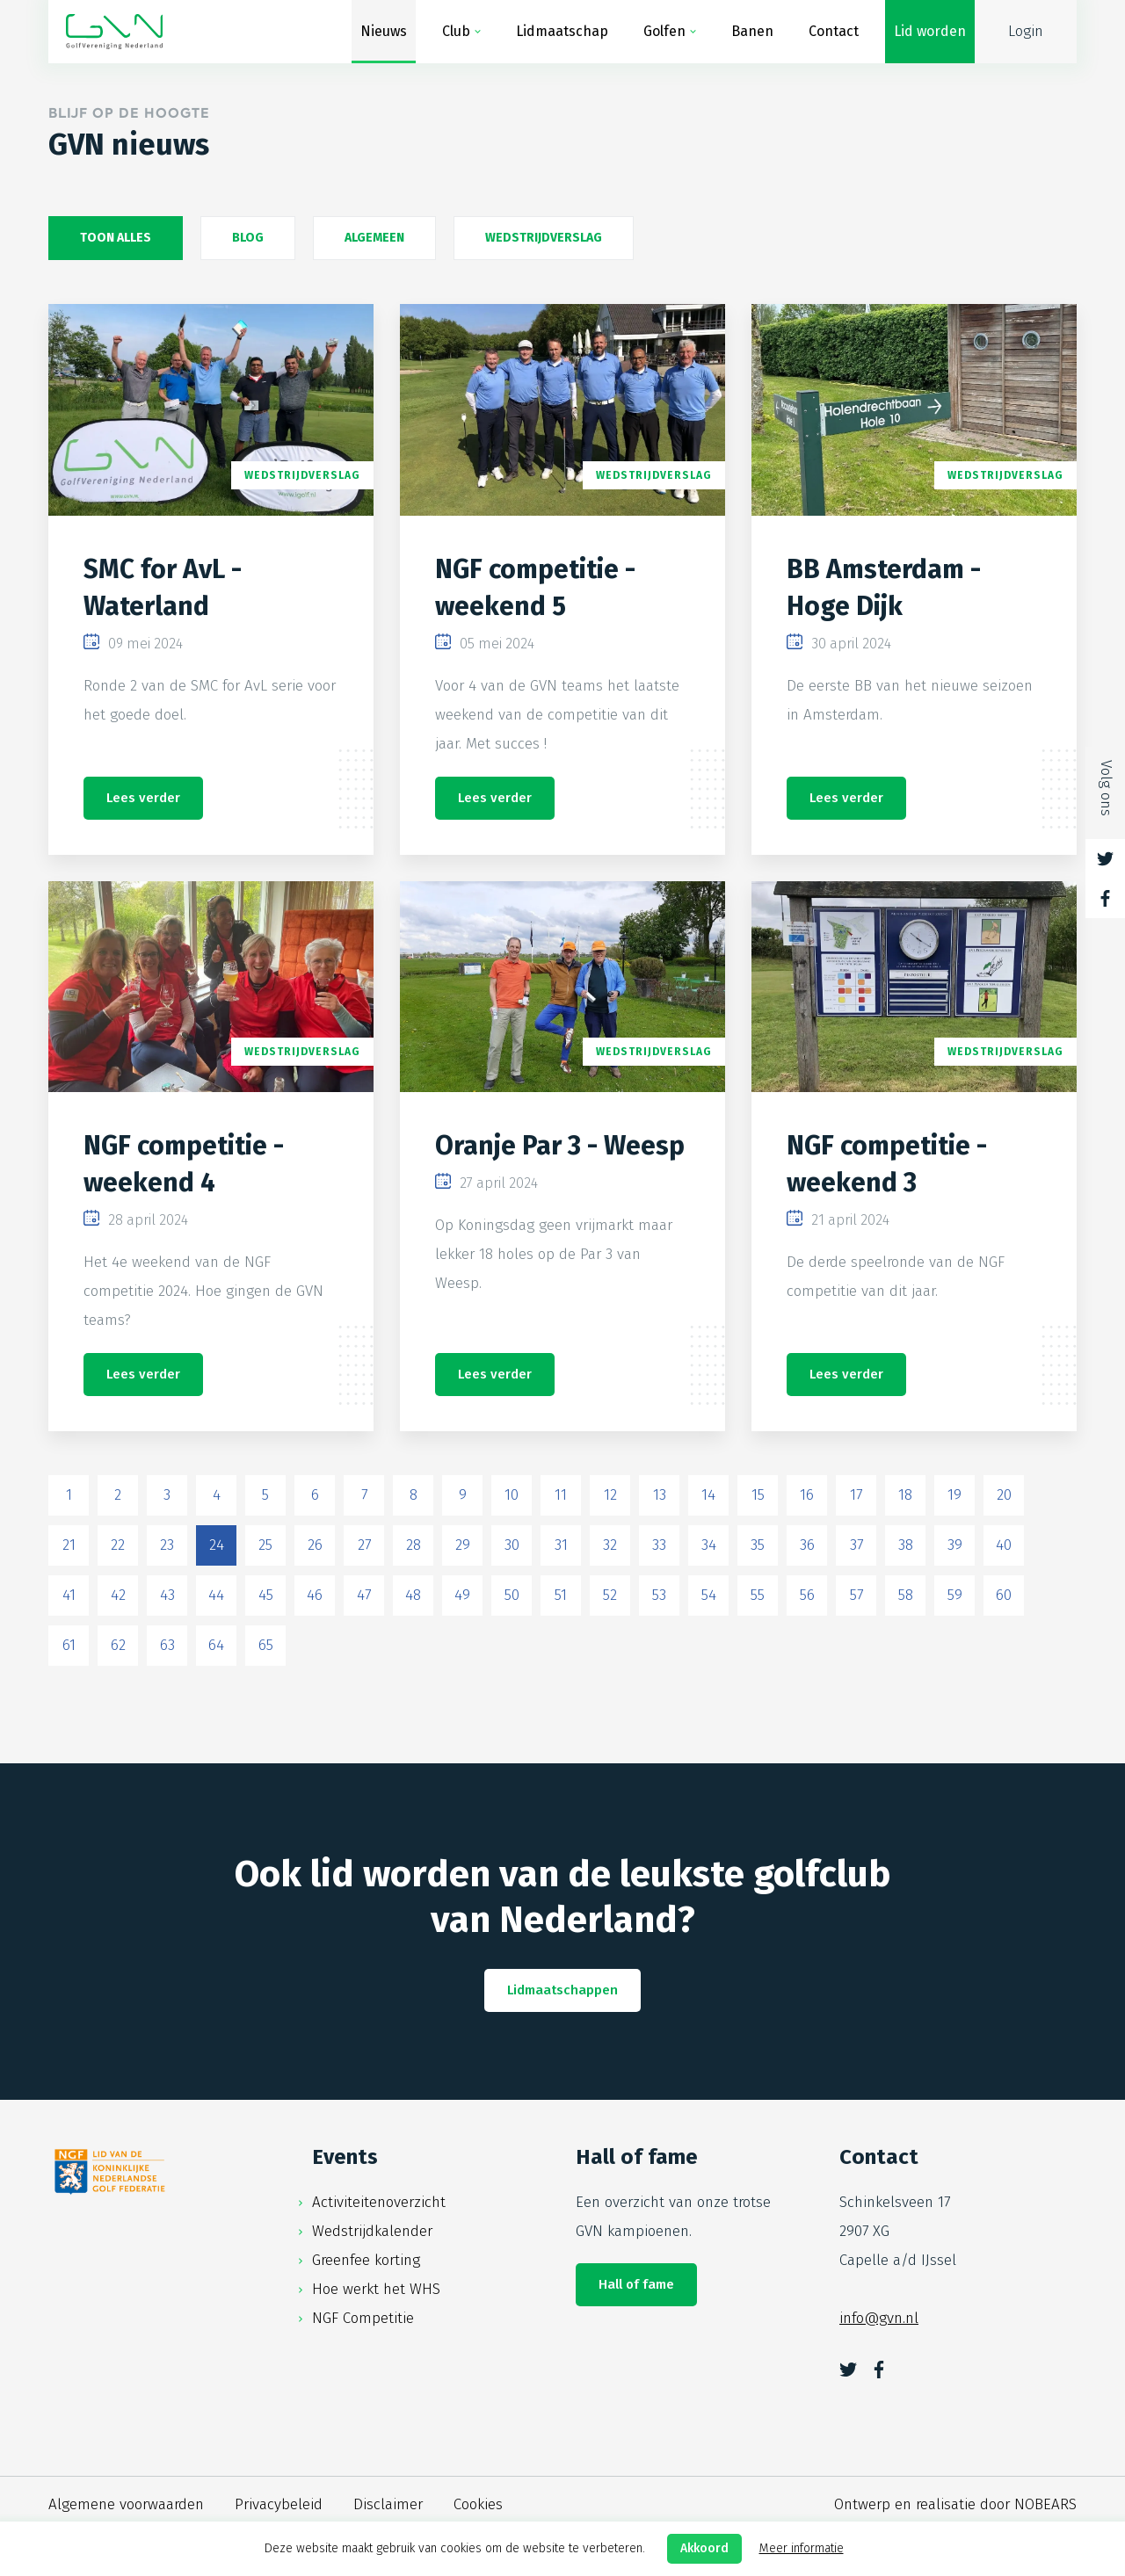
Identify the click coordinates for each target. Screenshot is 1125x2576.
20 (1004, 1495)
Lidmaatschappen (562, 1990)
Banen (752, 31)
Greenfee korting (366, 2260)
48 (413, 1595)
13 (659, 1495)
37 (856, 1545)
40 (1004, 1545)
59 (954, 1595)
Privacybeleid (279, 2504)
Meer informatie (801, 2548)
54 (708, 1595)
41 (69, 1595)
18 (905, 1495)
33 (659, 1545)
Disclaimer (388, 2504)
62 (118, 1645)
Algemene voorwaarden (126, 2504)
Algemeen (374, 237)
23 (167, 1545)
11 (561, 1495)
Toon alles (115, 237)
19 (954, 1495)
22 (118, 1545)
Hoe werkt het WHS (376, 2289)
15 (758, 1495)
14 (708, 1495)
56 (807, 1595)
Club (456, 31)
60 (1004, 1595)
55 (758, 1595)
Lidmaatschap (562, 31)
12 (610, 1495)
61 (69, 1645)
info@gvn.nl (878, 2318)
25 (265, 1545)
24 (216, 1545)
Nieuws (383, 31)
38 (905, 1545)
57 (856, 1595)
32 (610, 1545)
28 (413, 1545)
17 (856, 1495)
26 (315, 1545)
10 (511, 1495)
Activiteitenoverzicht (379, 2202)
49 (462, 1595)
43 (167, 1595)
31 (561, 1545)
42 (118, 1595)
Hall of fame (636, 2284)
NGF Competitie (363, 2318)
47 (364, 1595)
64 (216, 1645)
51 (561, 1595)
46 (315, 1595)
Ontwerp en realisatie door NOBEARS (955, 2504)
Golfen (664, 31)
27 (364, 1545)
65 (265, 1645)
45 (265, 1595)
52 (610, 1595)
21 (69, 1545)
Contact (834, 31)
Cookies (478, 2504)
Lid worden (930, 31)
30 (511, 1545)
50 (511, 1595)
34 (708, 1545)
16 (807, 1495)
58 (905, 1595)
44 (216, 1595)
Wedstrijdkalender (372, 2231)
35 (758, 1545)
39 (954, 1545)
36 (807, 1545)
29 (462, 1545)
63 (167, 1645)
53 (659, 1595)
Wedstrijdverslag (543, 237)
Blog (248, 237)
